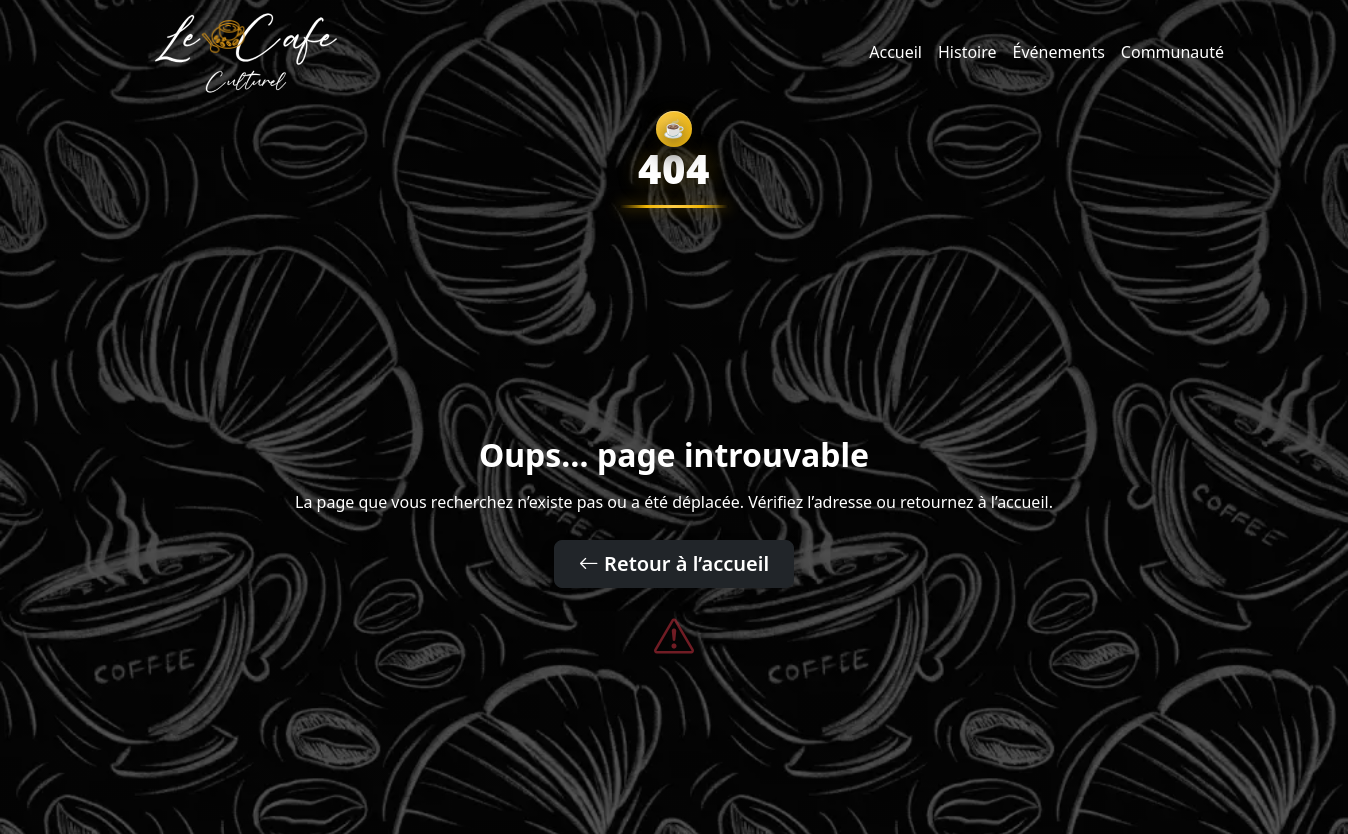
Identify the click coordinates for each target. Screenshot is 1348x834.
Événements (1059, 52)
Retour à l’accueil (674, 563)
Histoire (967, 52)
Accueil (895, 52)
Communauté (1172, 52)
